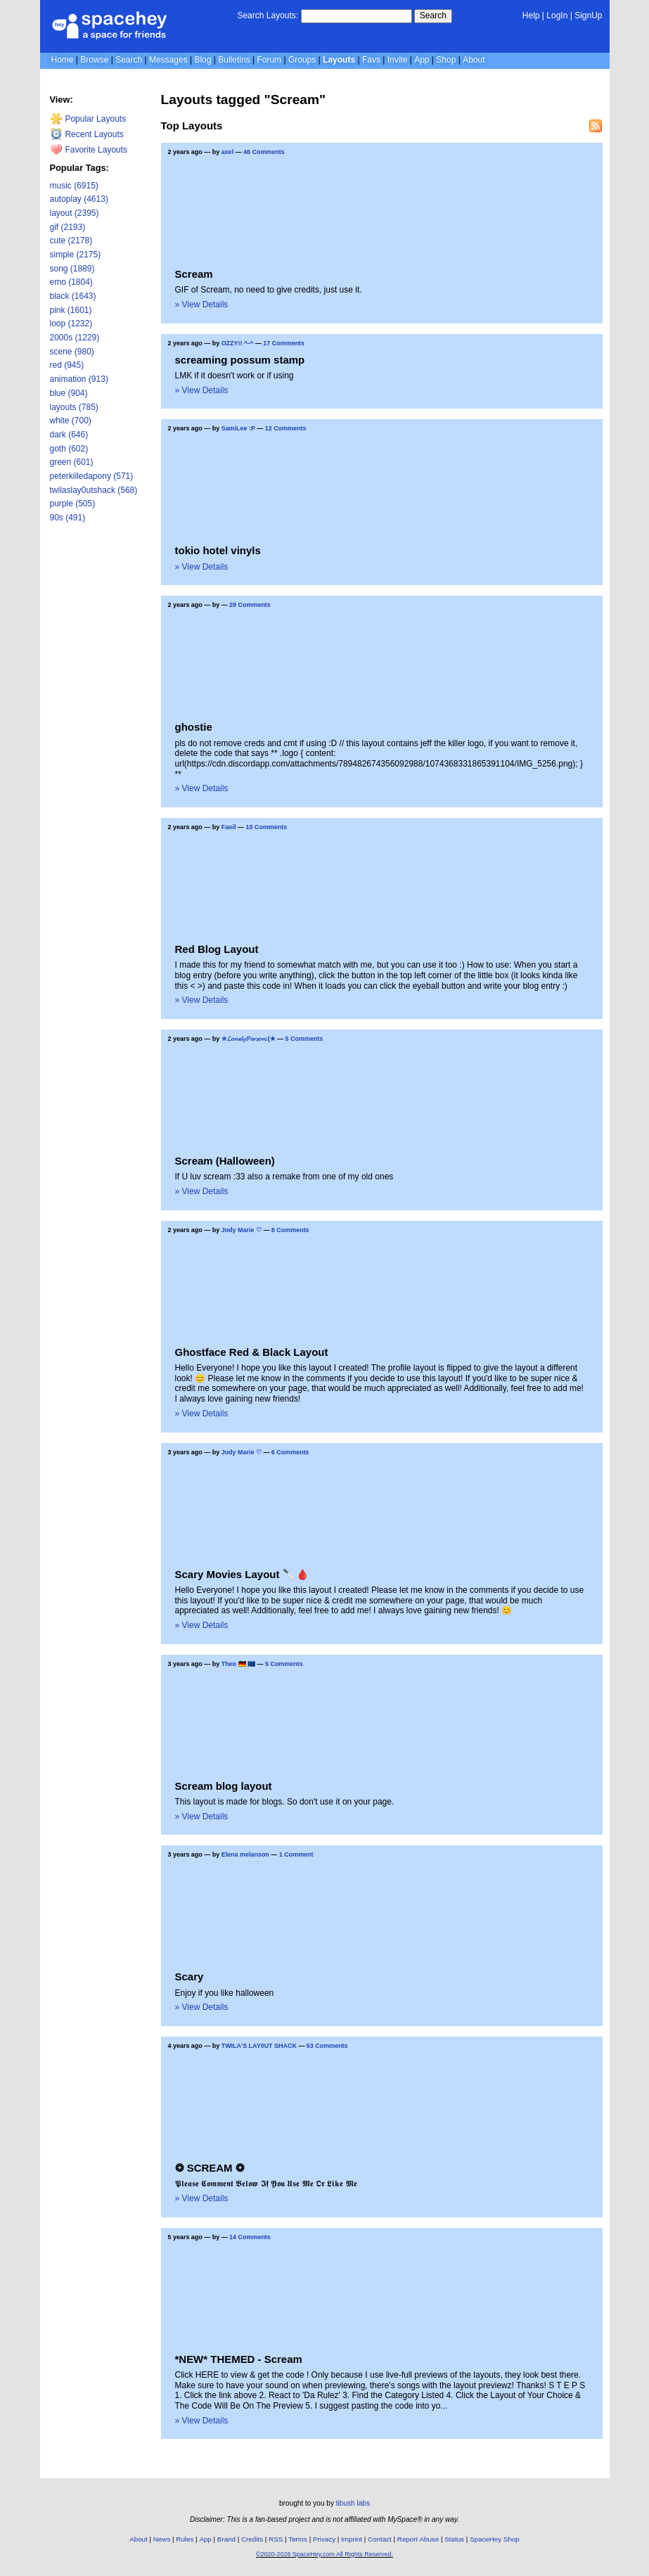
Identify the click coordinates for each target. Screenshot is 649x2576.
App (421, 60)
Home (62, 60)
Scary (189, 1976)
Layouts (339, 60)
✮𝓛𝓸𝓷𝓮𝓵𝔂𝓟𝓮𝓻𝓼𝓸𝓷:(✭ (248, 1038)
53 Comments (327, 2045)
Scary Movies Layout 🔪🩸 (242, 1574)
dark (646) (69, 435)
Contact (380, 2539)
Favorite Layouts (89, 150)
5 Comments (304, 1038)
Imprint (351, 2539)
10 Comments (267, 827)
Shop (446, 60)
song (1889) (72, 269)
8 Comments (290, 1229)
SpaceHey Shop (495, 2539)
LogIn (556, 15)
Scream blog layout (223, 1786)
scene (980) (72, 352)
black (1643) (73, 296)
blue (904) (69, 393)
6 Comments (290, 1452)
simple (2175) (75, 254)
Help (531, 15)
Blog (202, 60)
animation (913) (79, 379)
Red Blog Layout (217, 949)
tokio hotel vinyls (218, 550)
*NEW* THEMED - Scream (238, 2359)
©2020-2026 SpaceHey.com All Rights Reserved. (324, 2554)
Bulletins (234, 60)
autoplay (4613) (79, 199)
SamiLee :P (238, 428)
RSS (276, 2539)
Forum (269, 60)
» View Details (202, 304)
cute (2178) (71, 240)
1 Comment (296, 1854)
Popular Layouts (88, 119)
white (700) (70, 420)
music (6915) (74, 186)
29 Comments (250, 604)
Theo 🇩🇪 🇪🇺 (238, 1663)
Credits (252, 2539)
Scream (194, 274)
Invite (397, 60)
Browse (94, 60)
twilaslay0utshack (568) (94, 490)
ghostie (193, 727)
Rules (184, 2539)
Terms (297, 2539)
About (473, 60)
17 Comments (283, 343)
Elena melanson (245, 1854)
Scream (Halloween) (225, 1161)
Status (454, 2539)
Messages (168, 60)
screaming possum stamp (240, 360)
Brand (226, 2539)
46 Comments (264, 151)
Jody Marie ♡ (241, 1229)
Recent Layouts (87, 134)
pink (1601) (71, 310)
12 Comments (286, 428)
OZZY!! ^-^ (237, 343)
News (162, 2539)
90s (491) (68, 518)
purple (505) (73, 503)
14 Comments (250, 2237)
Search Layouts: (267, 15)
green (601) (72, 462)
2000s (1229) (75, 337)
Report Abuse (418, 2539)
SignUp (588, 15)
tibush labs (353, 2503)
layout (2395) (74, 213)
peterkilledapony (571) (92, 476)
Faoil (228, 827)
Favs (371, 60)
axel (227, 151)
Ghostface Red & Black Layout (251, 1352)
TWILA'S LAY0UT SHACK (259, 2045)
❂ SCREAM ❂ (210, 2168)
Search (433, 15)
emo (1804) (71, 282)
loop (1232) (71, 323)
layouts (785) (74, 407)
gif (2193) (68, 227)
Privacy (324, 2539)
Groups (302, 60)
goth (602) (69, 449)
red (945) (67, 365)
